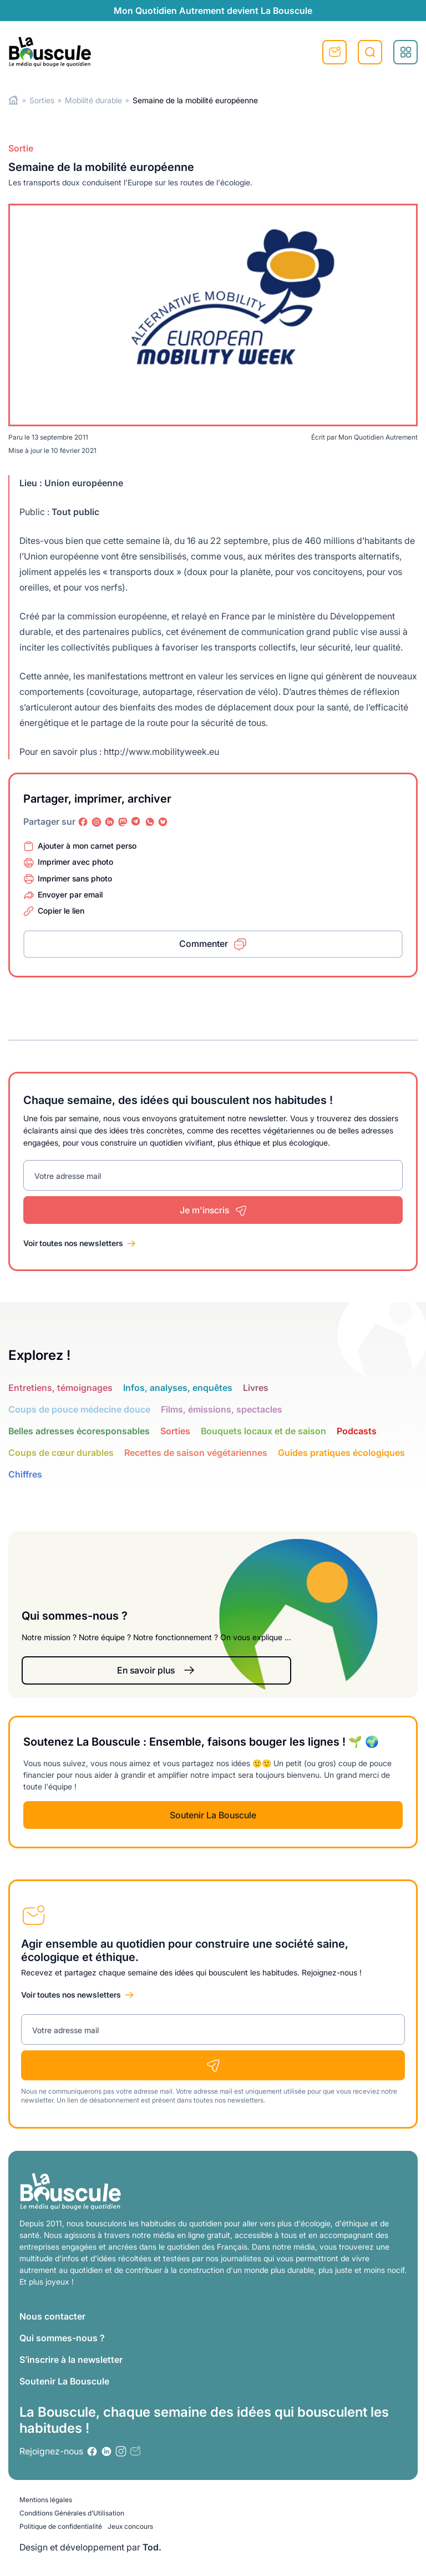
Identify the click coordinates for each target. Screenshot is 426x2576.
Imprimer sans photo (75, 878)
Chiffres (25, 1474)
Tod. (152, 2547)
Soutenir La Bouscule (213, 1815)
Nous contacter (52, 2316)
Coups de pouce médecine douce (79, 1409)
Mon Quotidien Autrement (378, 437)
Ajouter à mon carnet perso (87, 845)
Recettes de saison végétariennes (195, 1452)
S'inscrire (334, 52)
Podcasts (357, 1430)
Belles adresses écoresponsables (79, 1430)
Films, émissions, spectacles (221, 1409)
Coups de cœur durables (61, 1452)
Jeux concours (130, 2526)
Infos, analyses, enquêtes (177, 1387)
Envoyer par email (70, 894)
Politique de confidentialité (60, 2526)
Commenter (203, 943)
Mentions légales (45, 2500)
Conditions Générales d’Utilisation (71, 2513)
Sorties (41, 100)
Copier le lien (61, 910)
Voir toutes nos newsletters (73, 1243)
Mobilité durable (93, 100)
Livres (255, 1387)
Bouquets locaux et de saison (263, 1430)
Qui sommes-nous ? (62, 2337)
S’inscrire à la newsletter (71, 2359)
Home (13, 100)
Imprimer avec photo (75, 861)
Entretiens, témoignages (60, 1387)
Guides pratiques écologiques (341, 1452)
